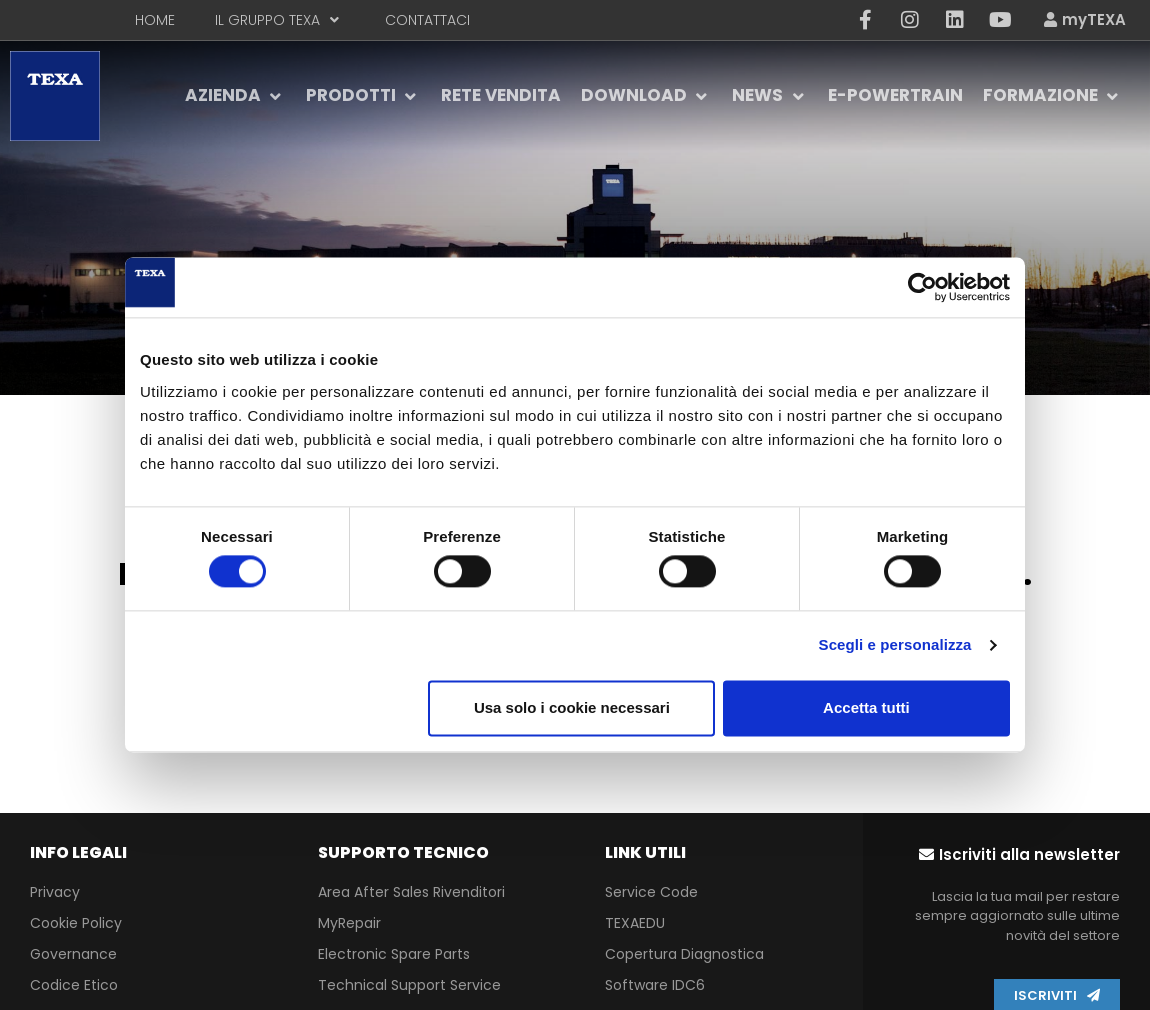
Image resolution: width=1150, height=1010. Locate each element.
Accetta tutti (866, 707)
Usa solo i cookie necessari (572, 707)
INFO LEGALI (78, 852)
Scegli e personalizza (895, 645)
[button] (1019, 854)
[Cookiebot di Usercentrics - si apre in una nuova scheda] (922, 287)
